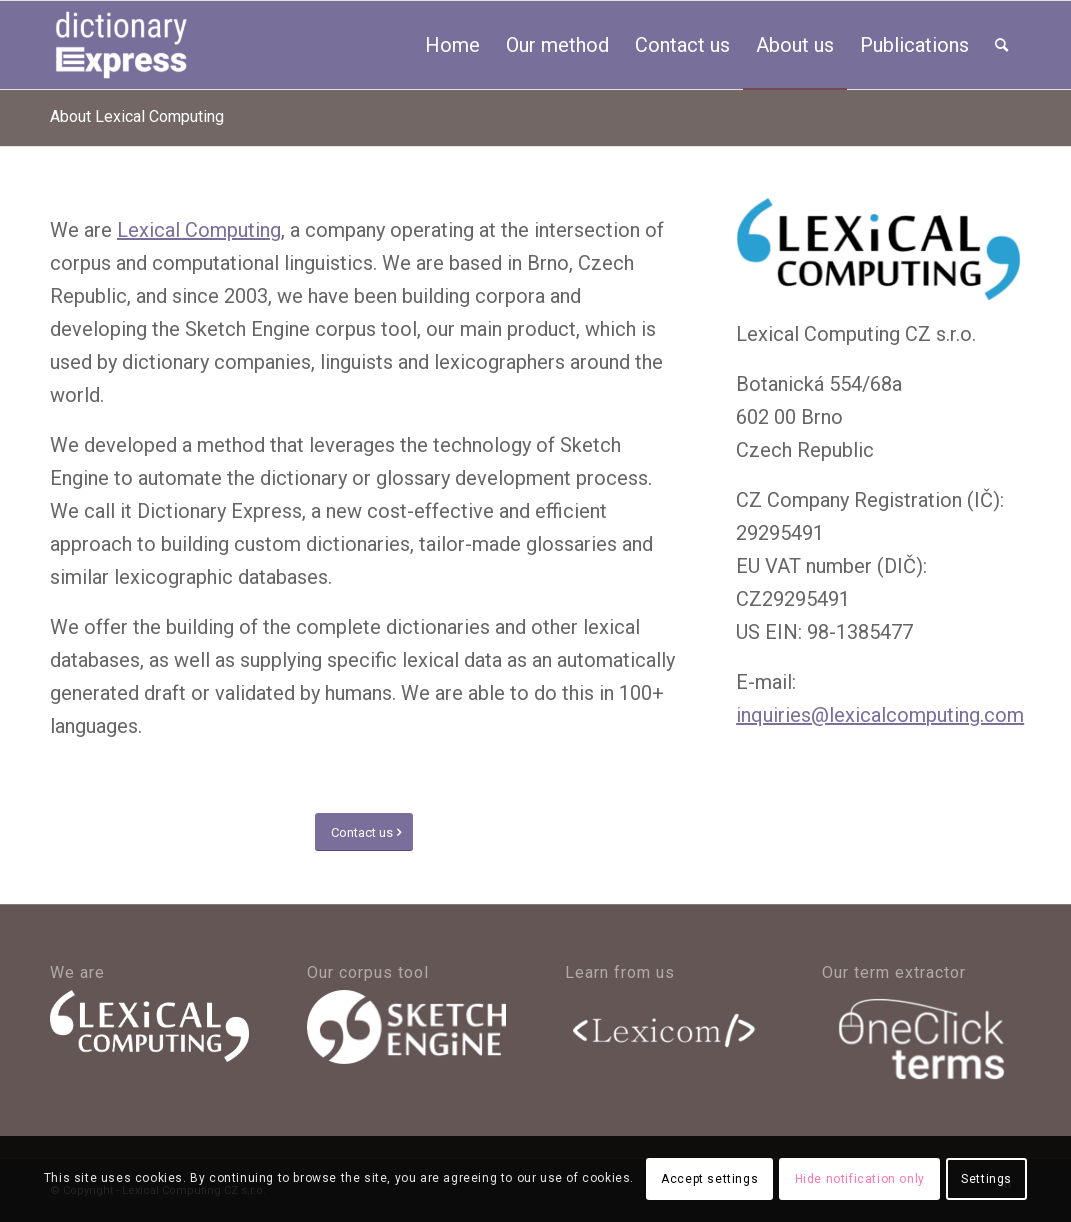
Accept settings (709, 1179)
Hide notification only (860, 1179)
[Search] (1001, 45)
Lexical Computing (199, 230)
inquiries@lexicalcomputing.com (880, 715)
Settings (986, 1179)
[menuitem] (452, 45)
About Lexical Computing (137, 116)
